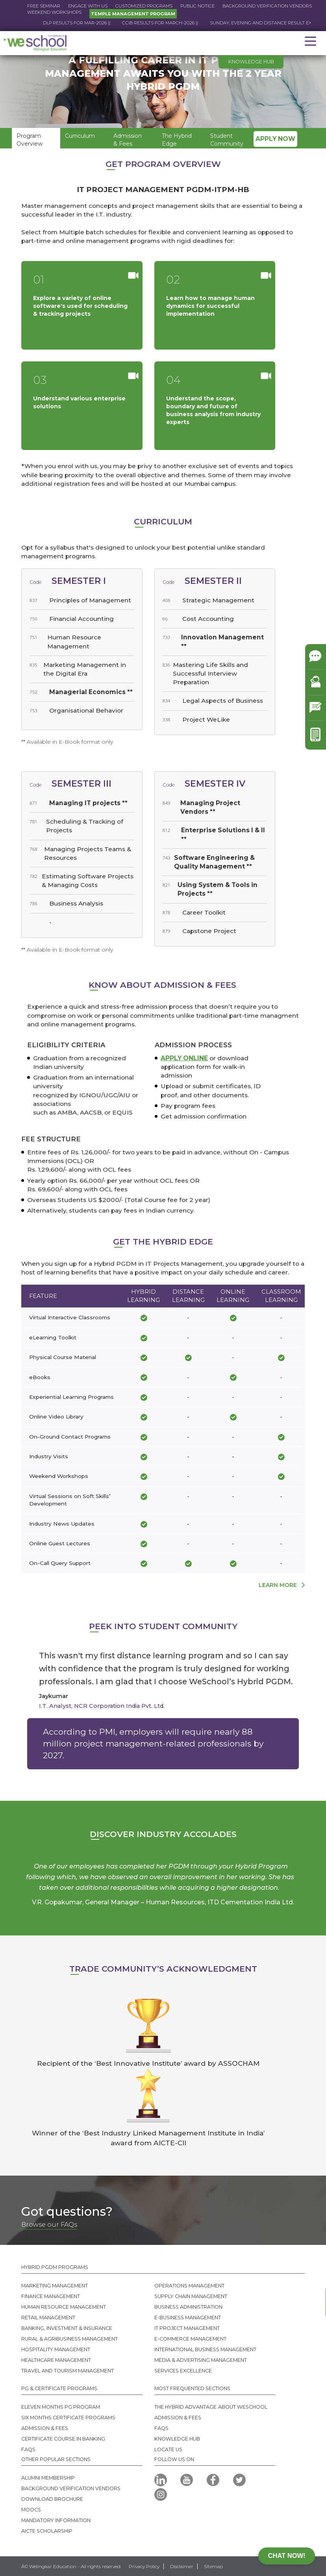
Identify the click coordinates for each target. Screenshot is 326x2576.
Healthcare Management (56, 2360)
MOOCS (31, 2510)
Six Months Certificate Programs (68, 2417)
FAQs (161, 2428)
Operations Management (189, 2286)
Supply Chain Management (190, 2296)
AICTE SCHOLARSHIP (46, 2531)
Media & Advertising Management (200, 2360)
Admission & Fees (44, 2428)
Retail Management (48, 2317)
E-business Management (187, 2317)
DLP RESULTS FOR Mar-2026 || (107, 23)
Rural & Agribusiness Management (69, 2339)
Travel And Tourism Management (67, 2371)
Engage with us (87, 6)
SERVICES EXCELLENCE (183, 2371)
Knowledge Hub (177, 2439)
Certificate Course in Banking (63, 2439)
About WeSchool (242, 2407)
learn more (278, 1585)
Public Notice (197, 6)
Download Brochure (52, 2499)
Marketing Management (54, 2286)
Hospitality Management (55, 2349)
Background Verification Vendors (267, 6)
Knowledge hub (251, 62)
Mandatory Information (56, 2520)
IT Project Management (187, 2328)
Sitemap (213, 2566)
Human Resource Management (63, 2307)
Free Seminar (43, 6)
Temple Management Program (133, 14)
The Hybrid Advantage (185, 2407)
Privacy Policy (144, 2566)
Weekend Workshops (54, 12)
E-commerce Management (190, 2339)
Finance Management (50, 2296)
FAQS (28, 2449)
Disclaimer (181, 2566)
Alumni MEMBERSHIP (48, 2478)
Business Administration (188, 2307)
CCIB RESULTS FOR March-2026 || (190, 23)
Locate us (168, 2449)
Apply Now (275, 139)
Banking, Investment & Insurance (66, 2328)
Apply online (184, 1058)
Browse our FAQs (49, 2224)
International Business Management (205, 2349)
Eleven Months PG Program (60, 2407)
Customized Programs (143, 6)
